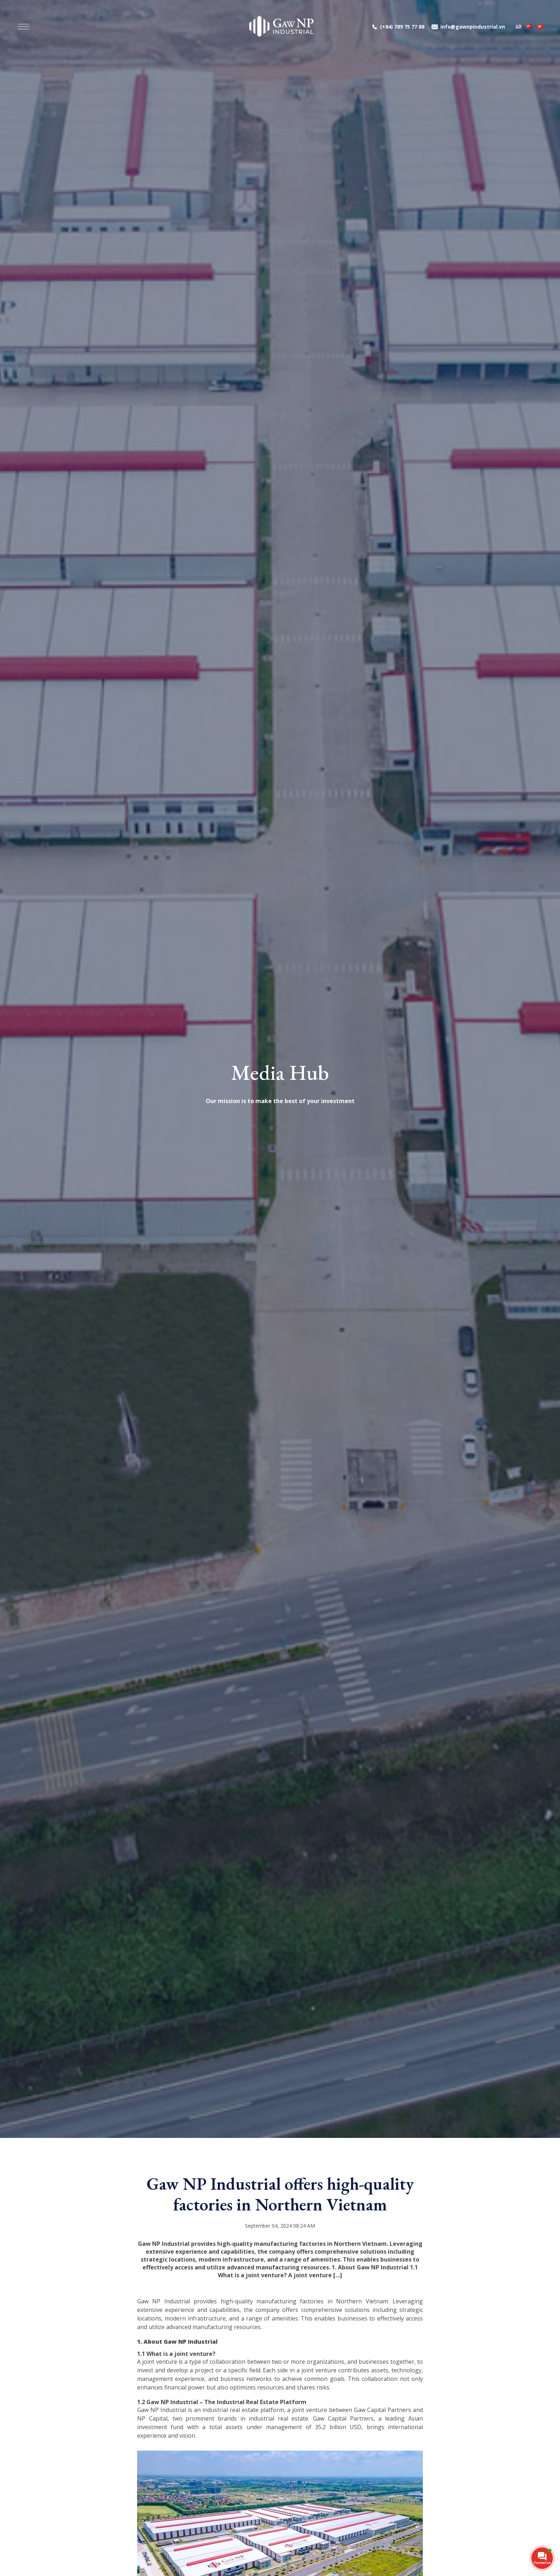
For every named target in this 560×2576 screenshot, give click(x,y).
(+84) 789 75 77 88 (402, 27)
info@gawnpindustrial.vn (472, 27)
